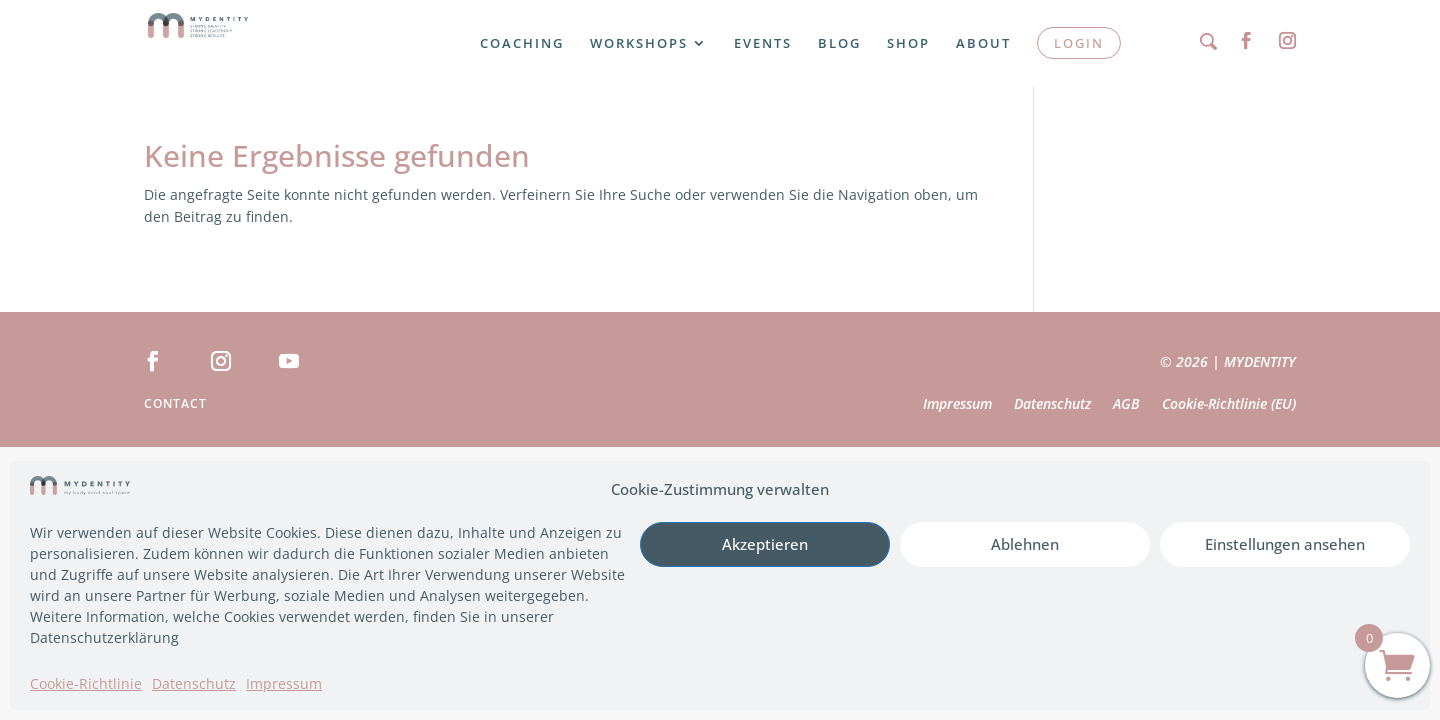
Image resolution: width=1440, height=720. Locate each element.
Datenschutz (194, 683)
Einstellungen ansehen (1285, 544)
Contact (175, 404)
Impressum (284, 683)
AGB (1126, 405)
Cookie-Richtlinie (86, 683)
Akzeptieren (765, 544)
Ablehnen (1025, 544)
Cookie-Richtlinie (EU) (1229, 405)
